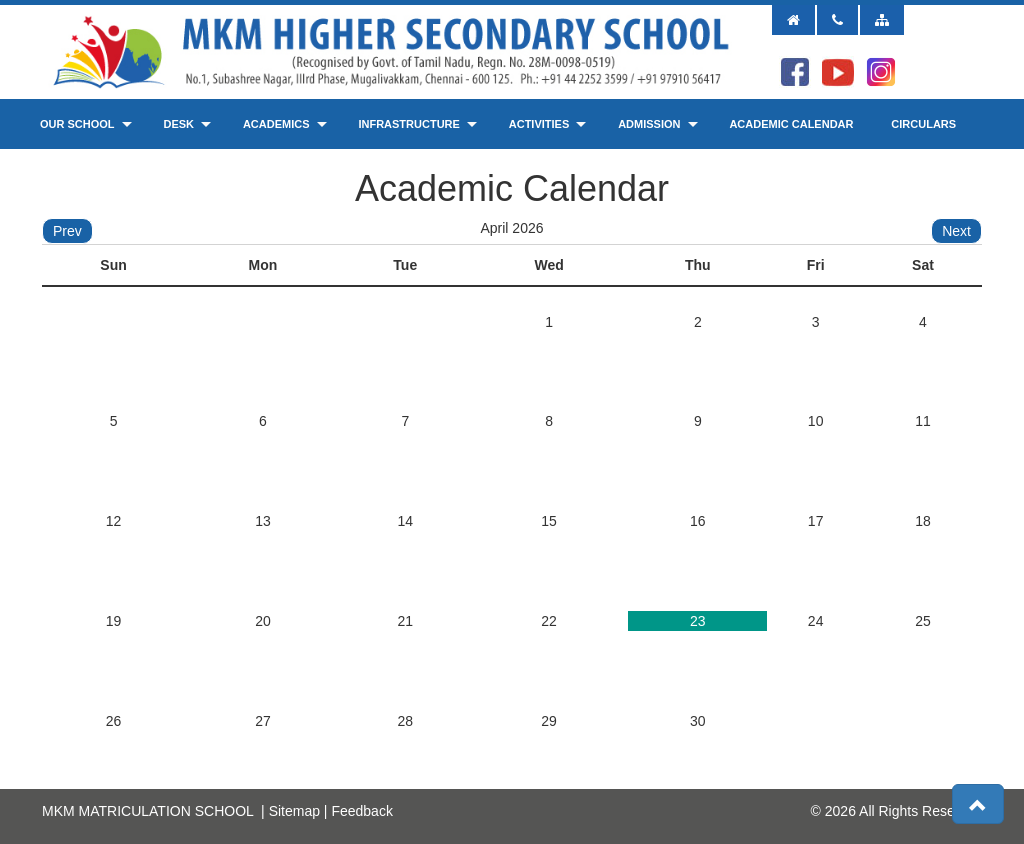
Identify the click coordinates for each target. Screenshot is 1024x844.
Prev (67, 231)
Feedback (361, 811)
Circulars (923, 124)
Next (956, 231)
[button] (978, 804)
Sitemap (294, 811)
